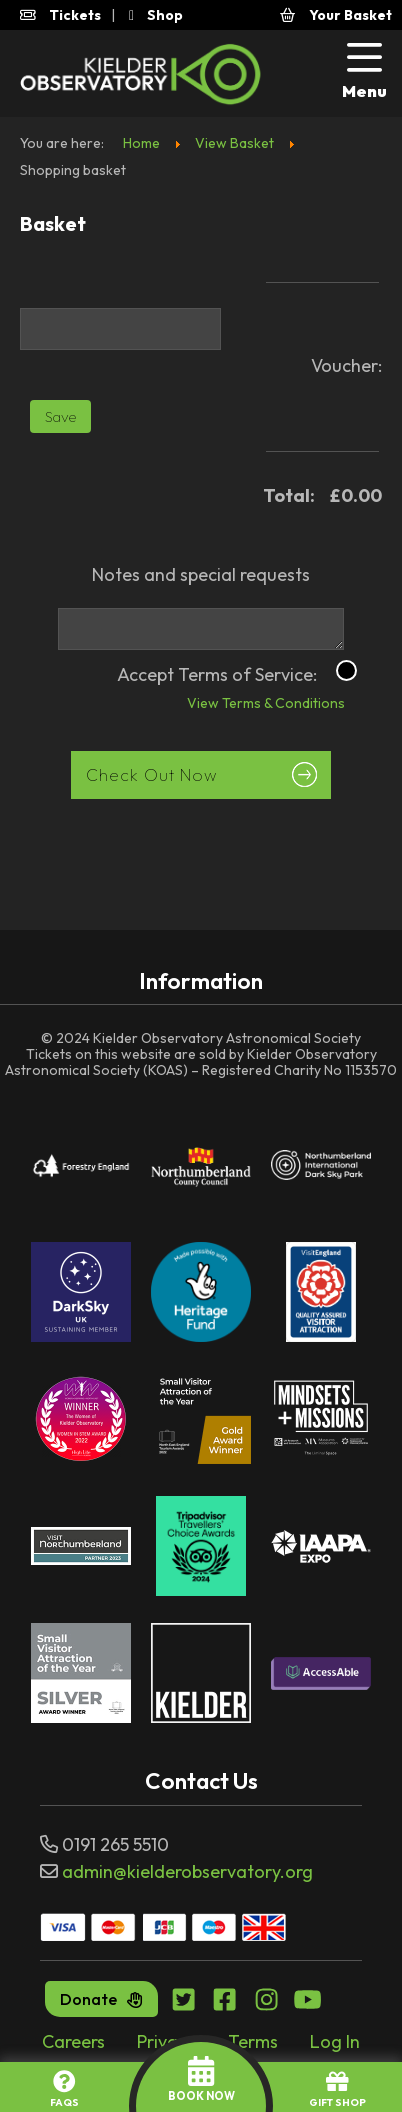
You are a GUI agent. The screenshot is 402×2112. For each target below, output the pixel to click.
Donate (101, 1999)
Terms (253, 2041)
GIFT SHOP (337, 2089)
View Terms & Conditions (249, 705)
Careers (73, 2041)
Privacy (166, 2041)
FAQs (64, 2089)
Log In (335, 2041)
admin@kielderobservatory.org (187, 1871)
